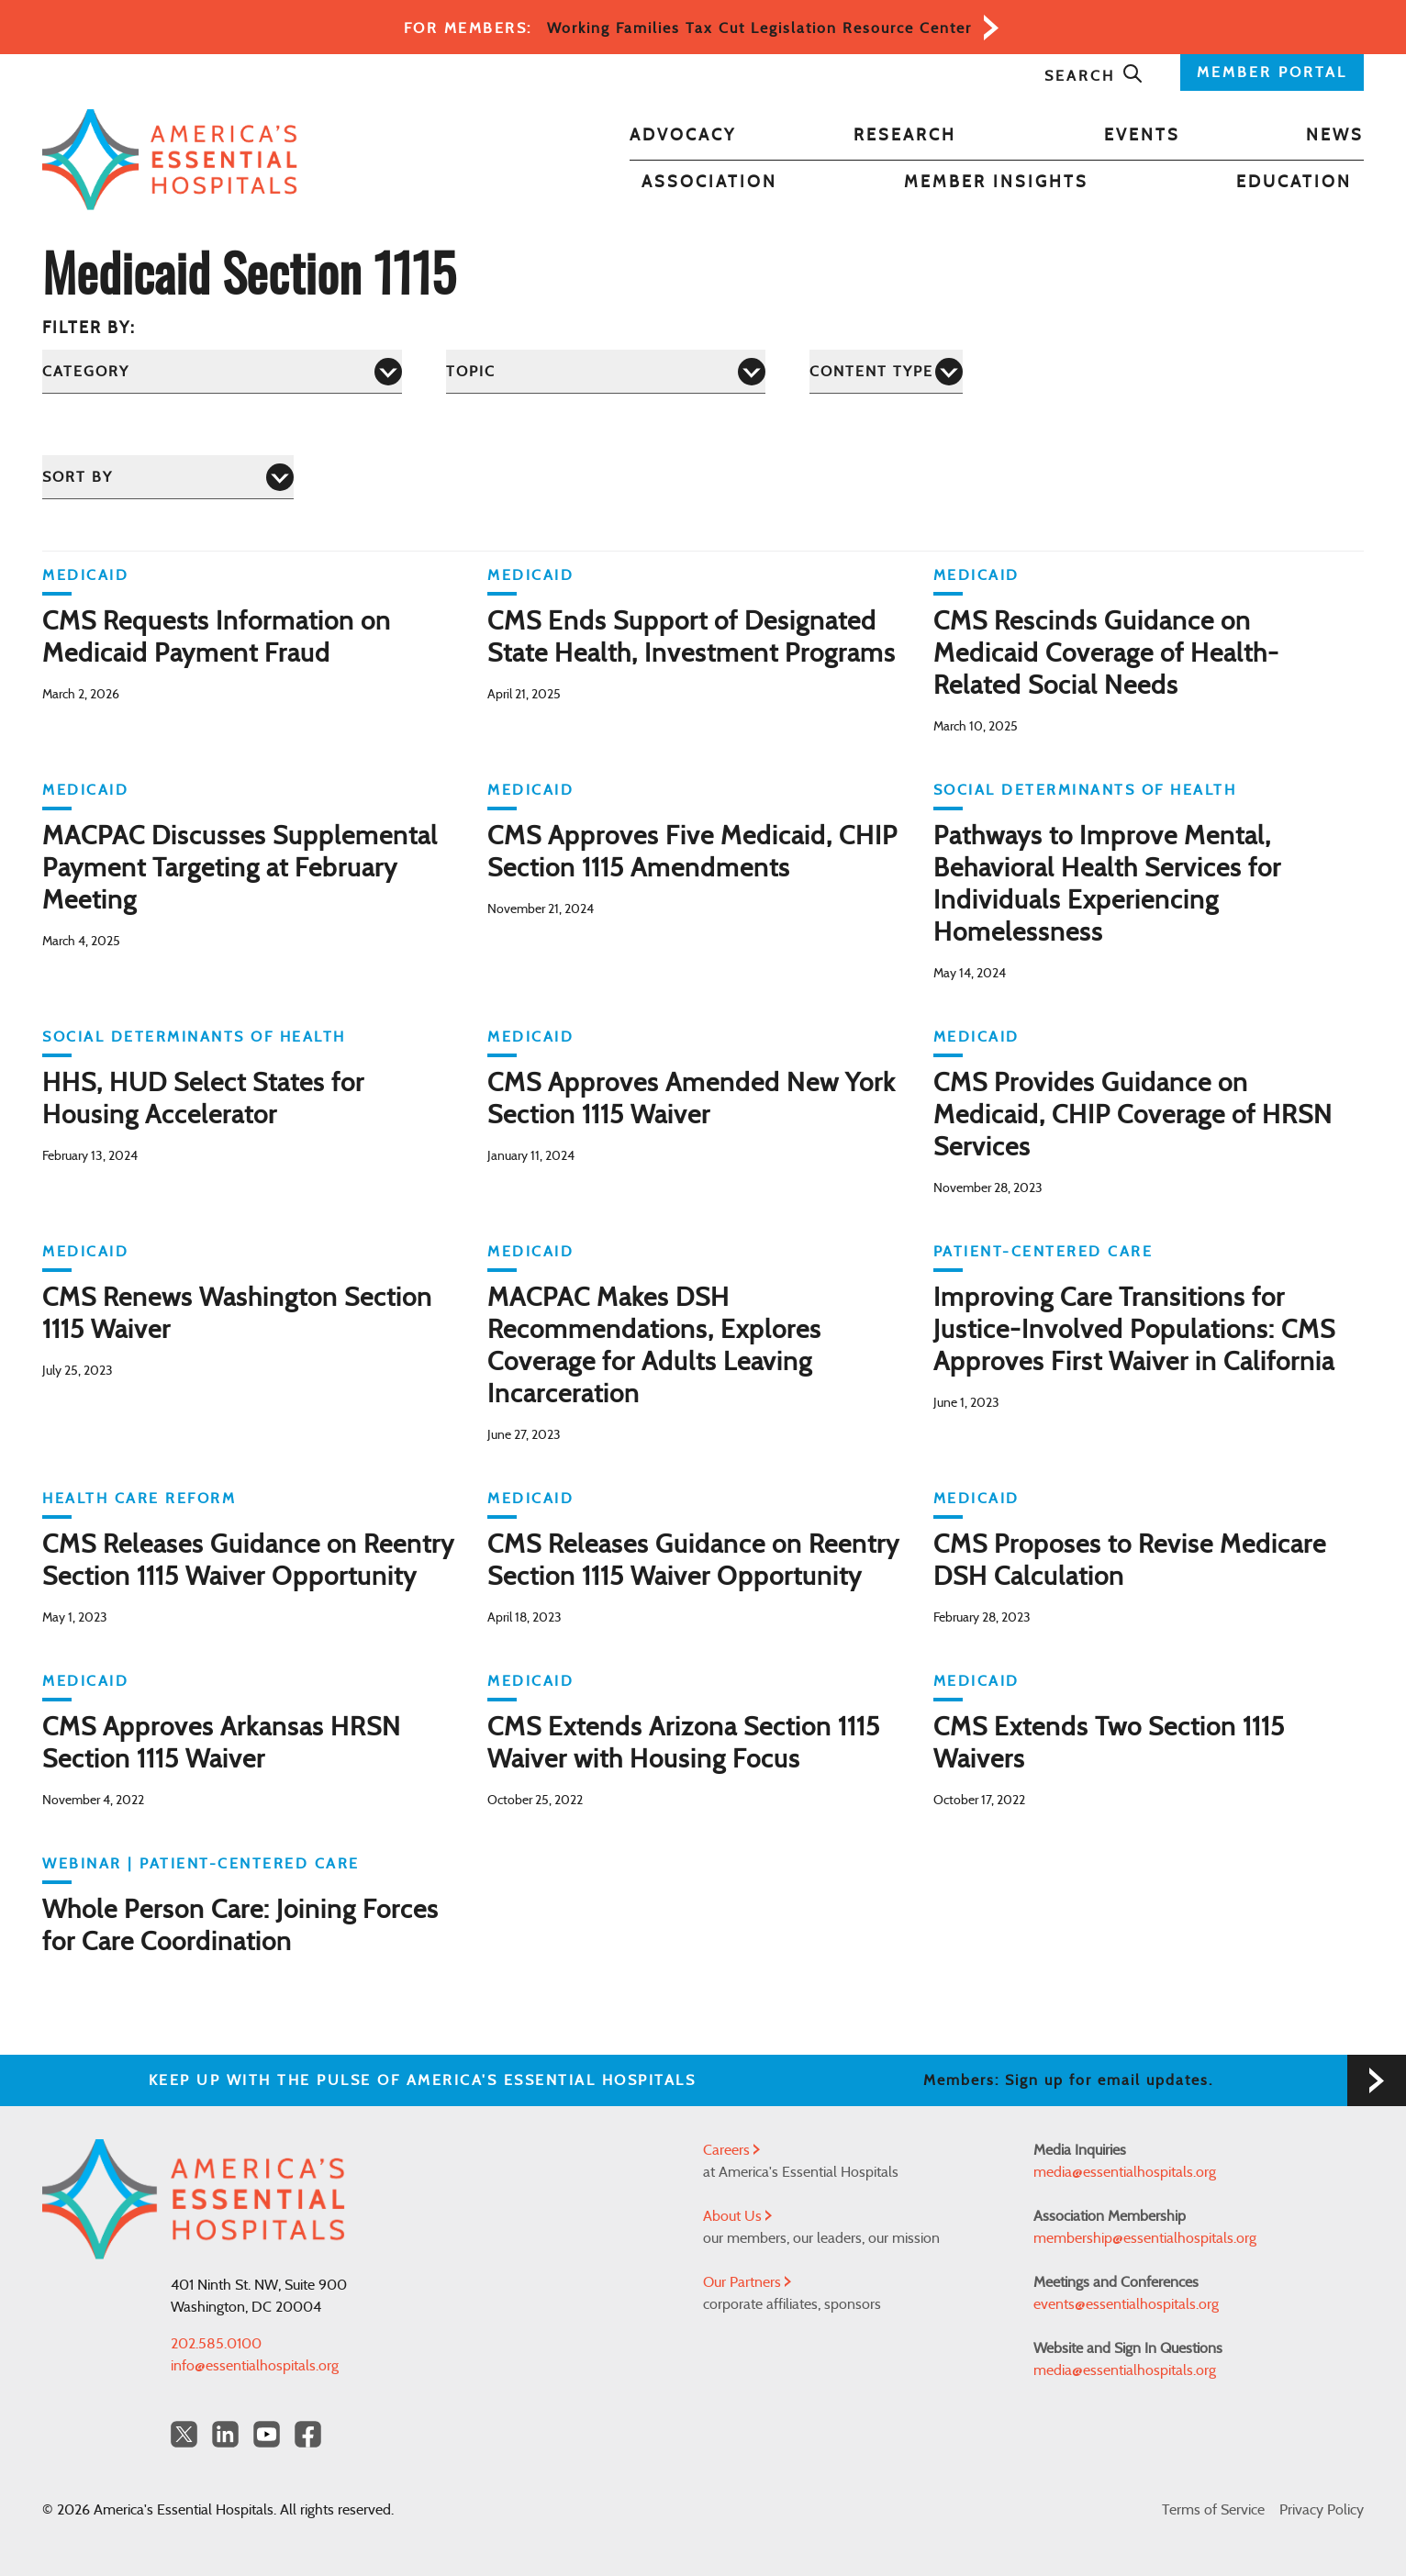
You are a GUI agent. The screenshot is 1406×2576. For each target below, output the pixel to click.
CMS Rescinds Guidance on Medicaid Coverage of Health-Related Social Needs (1106, 654)
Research (905, 136)
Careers (731, 2150)
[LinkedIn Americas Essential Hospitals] (225, 2434)
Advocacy (683, 136)
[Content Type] (886, 371)
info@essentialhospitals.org (255, 2366)
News (1335, 136)
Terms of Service (1213, 2510)
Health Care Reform (139, 1498)
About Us (737, 2216)
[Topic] (605, 371)
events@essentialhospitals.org (1126, 2304)
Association (709, 182)
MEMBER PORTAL (1272, 72)
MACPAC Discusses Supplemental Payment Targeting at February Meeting (240, 869)
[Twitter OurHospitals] (184, 2434)
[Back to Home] (169, 159)
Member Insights (996, 182)
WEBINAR (82, 1864)
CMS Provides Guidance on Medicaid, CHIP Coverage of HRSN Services (1133, 1116)
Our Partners (747, 2282)
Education (1294, 182)
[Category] (222, 371)
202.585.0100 (216, 2343)
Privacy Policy (1321, 2510)
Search (1094, 76)
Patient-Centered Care (1043, 1251)
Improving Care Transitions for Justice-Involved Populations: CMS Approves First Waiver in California (1134, 1331)
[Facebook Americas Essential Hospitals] (308, 2434)
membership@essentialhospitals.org (1144, 2238)
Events (1142, 136)
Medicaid (85, 575)
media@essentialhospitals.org (1124, 2172)
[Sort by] (168, 476)
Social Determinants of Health (1085, 790)
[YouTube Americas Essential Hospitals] (266, 2434)
